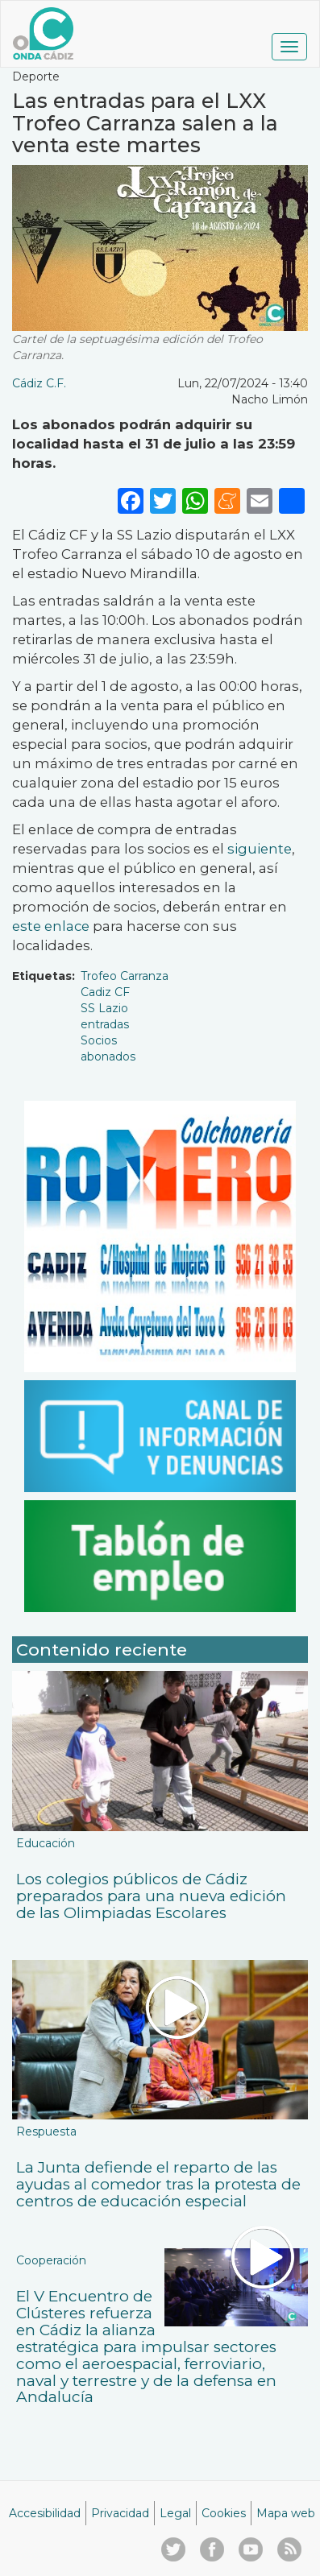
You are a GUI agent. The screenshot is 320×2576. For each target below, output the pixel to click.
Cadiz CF (105, 992)
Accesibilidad (45, 2513)
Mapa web (285, 2513)
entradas (105, 1024)
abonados (108, 1056)
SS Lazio (104, 1008)
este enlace (50, 926)
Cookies (224, 2513)
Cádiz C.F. (39, 383)
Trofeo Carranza (124, 976)
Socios (99, 1040)
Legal (175, 2513)
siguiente (258, 849)
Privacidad (120, 2513)
